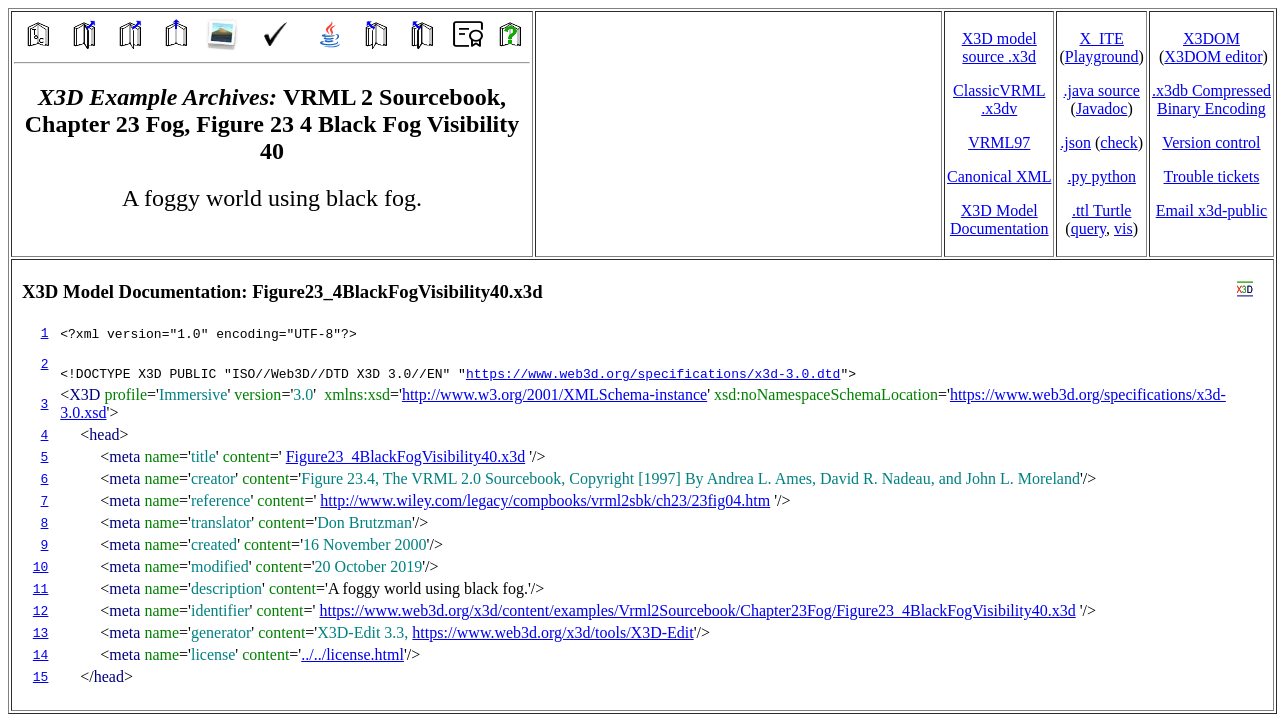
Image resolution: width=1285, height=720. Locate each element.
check (1118, 142)
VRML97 (999, 142)
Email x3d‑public (1212, 210)
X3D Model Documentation (999, 219)
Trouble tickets (1212, 176)
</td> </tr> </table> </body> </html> (642, 485)
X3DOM (1211, 38)
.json (1075, 142)
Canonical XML (999, 176)
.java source (1101, 90)
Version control (1211, 142)
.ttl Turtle (1102, 210)
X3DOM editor (1213, 56)
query (1088, 228)
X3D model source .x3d (999, 47)
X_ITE (1101, 38)
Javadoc (1102, 108)
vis (1123, 228)
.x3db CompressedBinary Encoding (1211, 99)
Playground (1102, 56)
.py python (1101, 176)
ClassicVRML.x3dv (999, 99)
